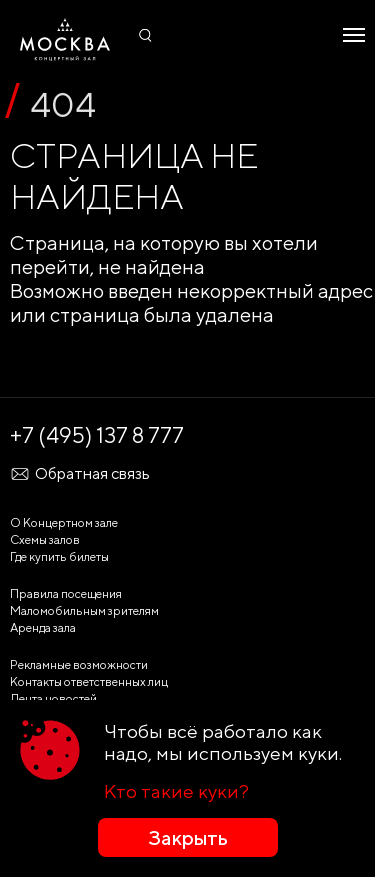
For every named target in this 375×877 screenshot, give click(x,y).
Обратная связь (80, 474)
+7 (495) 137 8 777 (97, 435)
